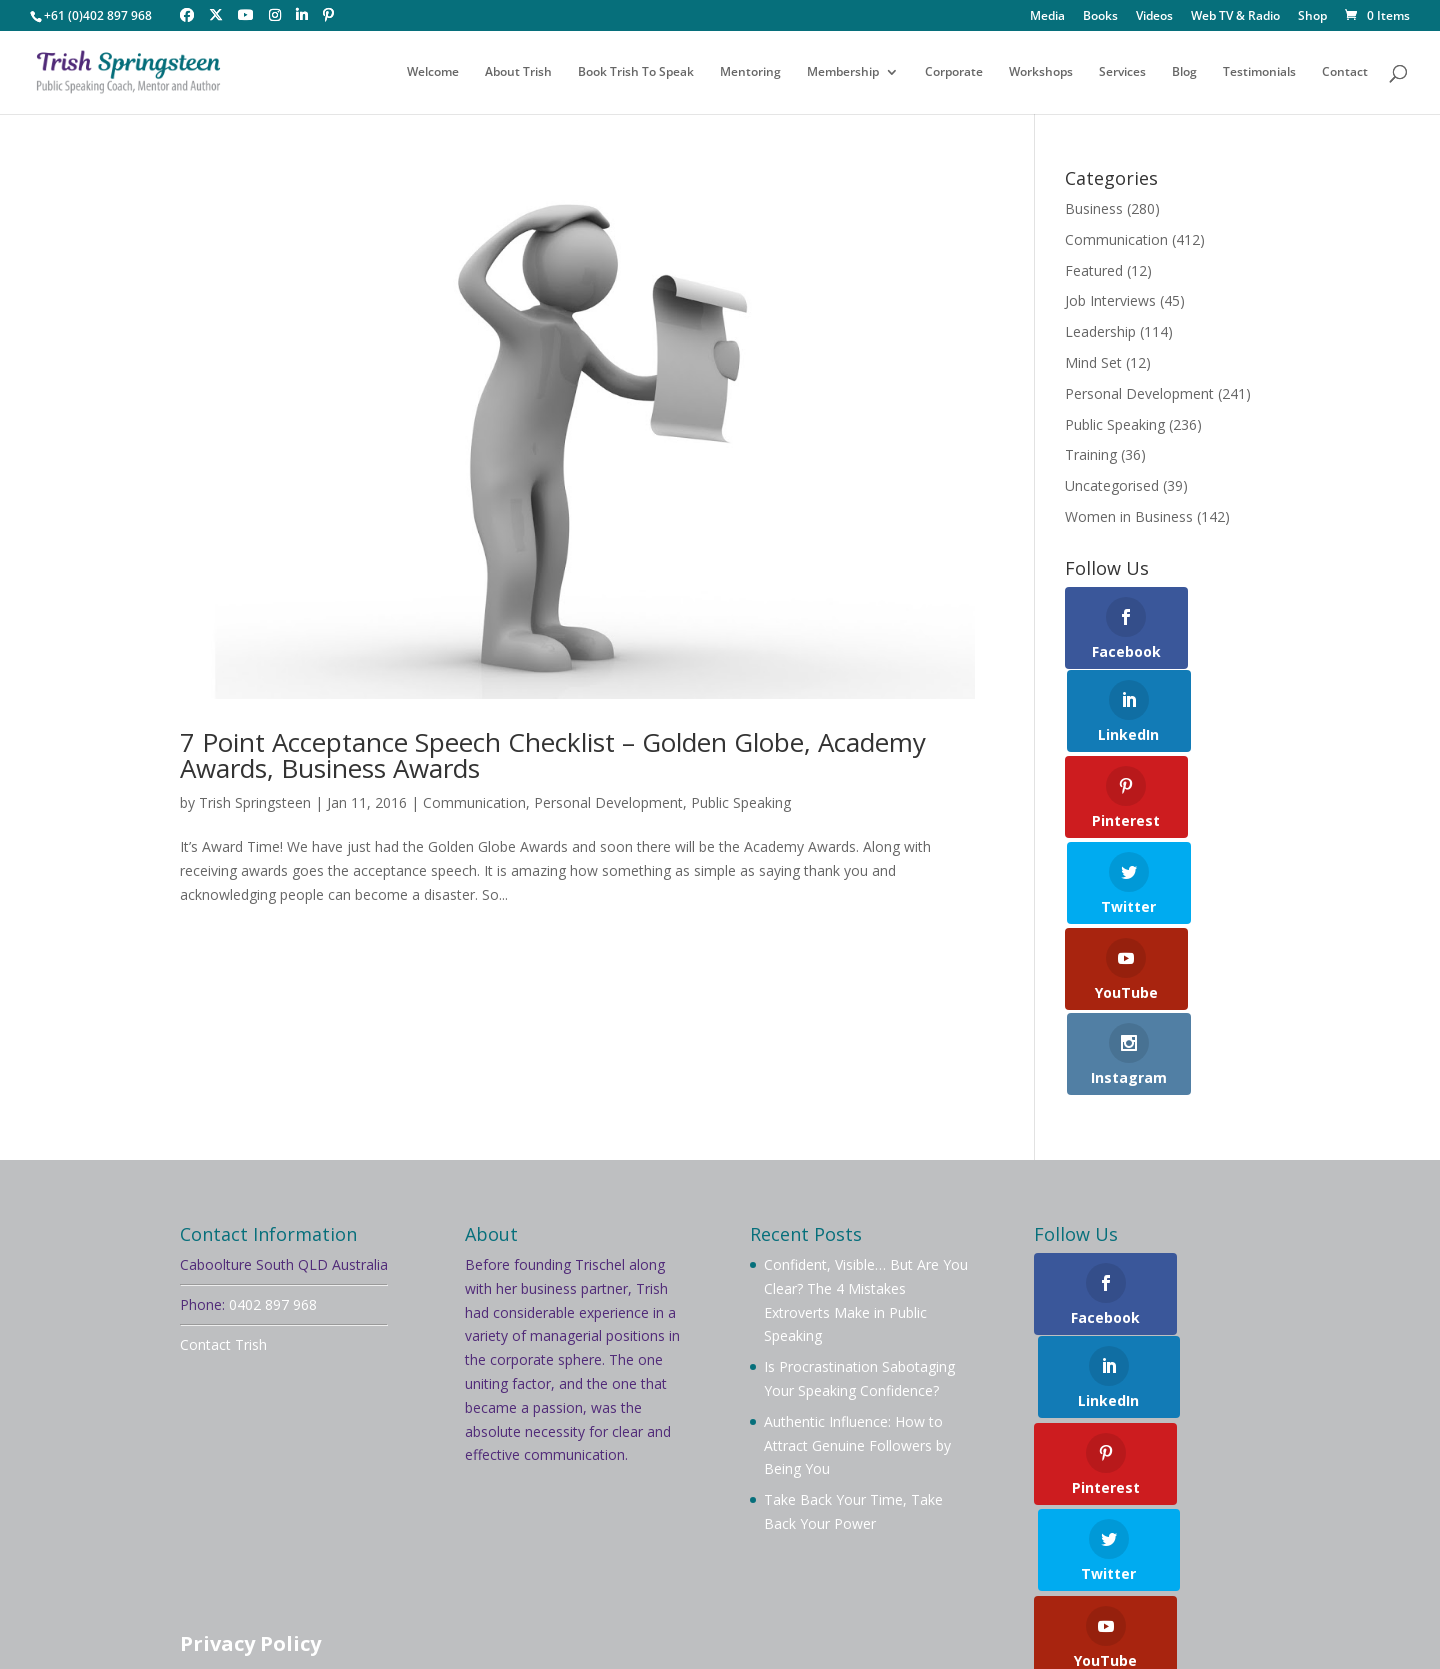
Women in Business (1129, 516)
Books (1100, 17)
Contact (1345, 72)
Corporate (954, 72)
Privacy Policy (250, 1473)
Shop (1312, 17)
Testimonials (1259, 72)
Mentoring (750, 72)
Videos (1154, 17)
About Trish (518, 72)
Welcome (433, 72)
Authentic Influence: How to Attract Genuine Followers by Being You (857, 1274)
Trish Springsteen (255, 802)
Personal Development (608, 802)
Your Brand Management (724, 1625)
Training (1091, 454)
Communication (474, 802)
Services (1122, 72)
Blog (1184, 72)
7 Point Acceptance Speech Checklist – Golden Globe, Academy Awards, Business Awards (553, 755)
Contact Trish (223, 1173)
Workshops (1041, 72)
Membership (843, 72)
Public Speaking (741, 802)
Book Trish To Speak (636, 72)
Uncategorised (1112, 485)
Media (1047, 17)
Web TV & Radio (1235, 17)
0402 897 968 (273, 1133)
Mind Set (1093, 362)
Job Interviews (1110, 300)
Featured (1094, 270)
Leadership (1100, 331)
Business (1094, 208)
